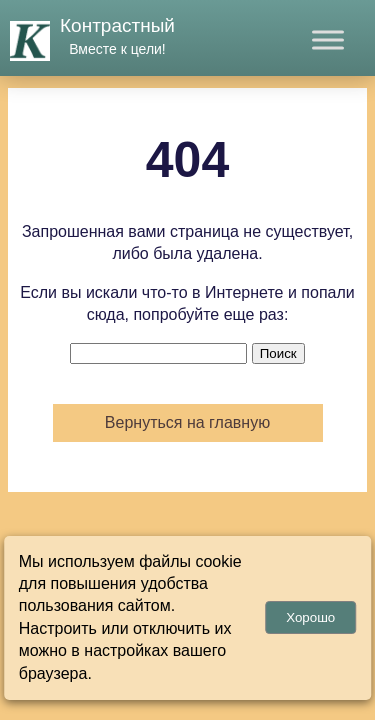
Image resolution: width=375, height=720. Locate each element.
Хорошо (310, 617)
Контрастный (117, 25)
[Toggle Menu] (328, 39)
